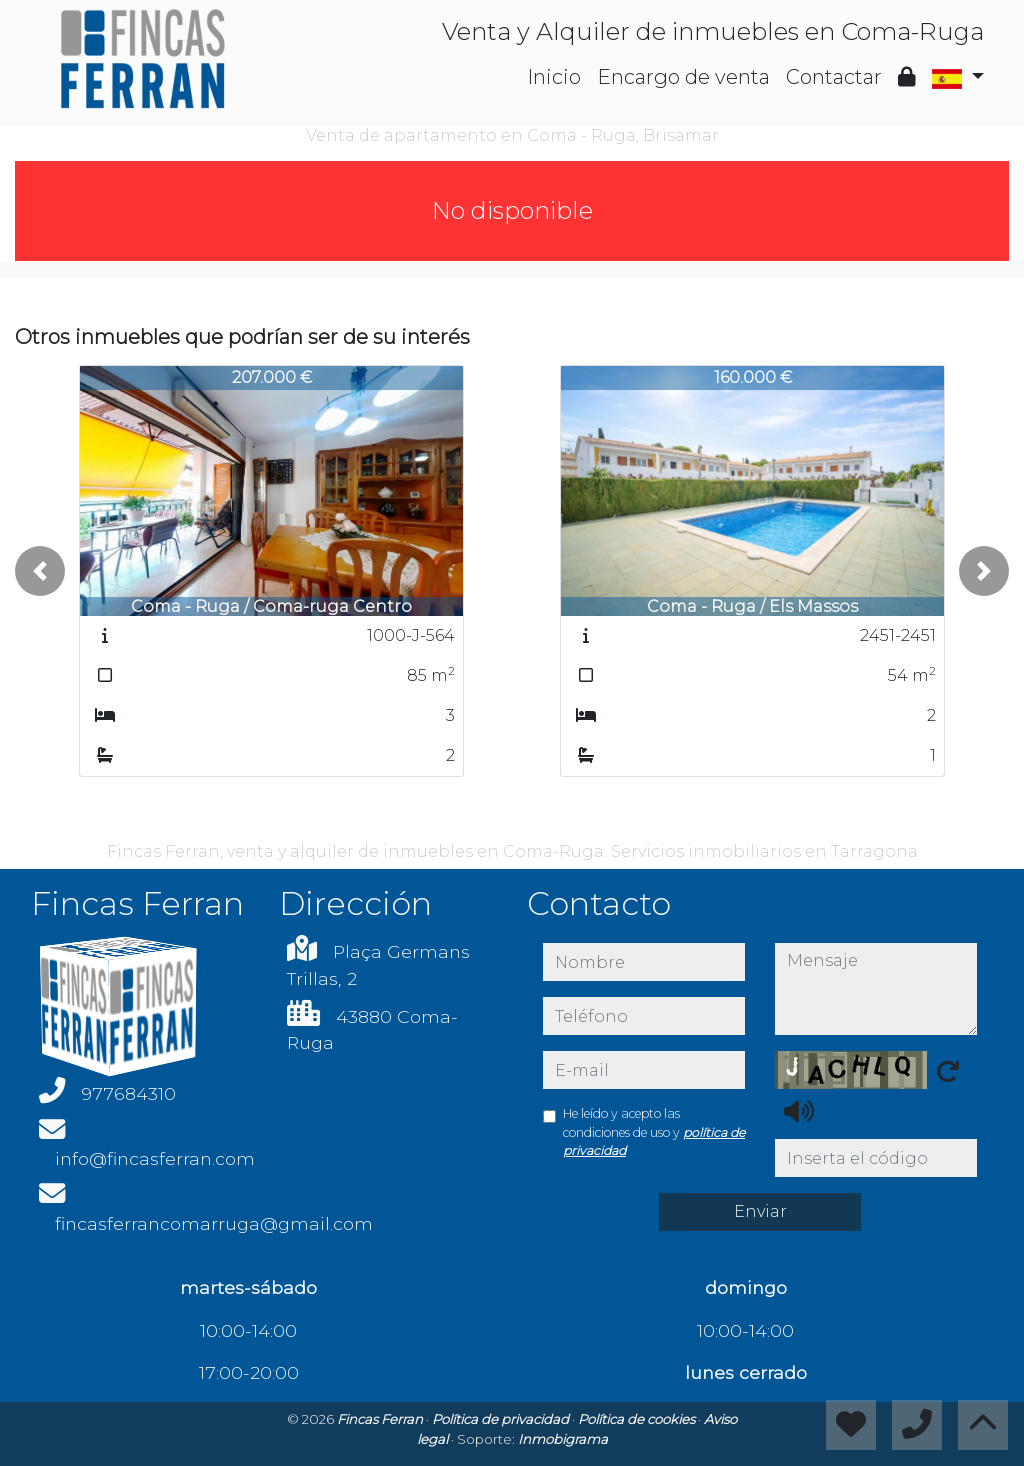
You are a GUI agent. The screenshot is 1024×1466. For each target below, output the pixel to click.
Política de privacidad (502, 1419)
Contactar (834, 77)
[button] (40, 571)
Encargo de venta (683, 77)
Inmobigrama (563, 1439)
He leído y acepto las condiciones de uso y (654, 1132)
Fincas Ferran (381, 1419)
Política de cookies (638, 1419)
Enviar (760, 1211)
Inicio (554, 77)
